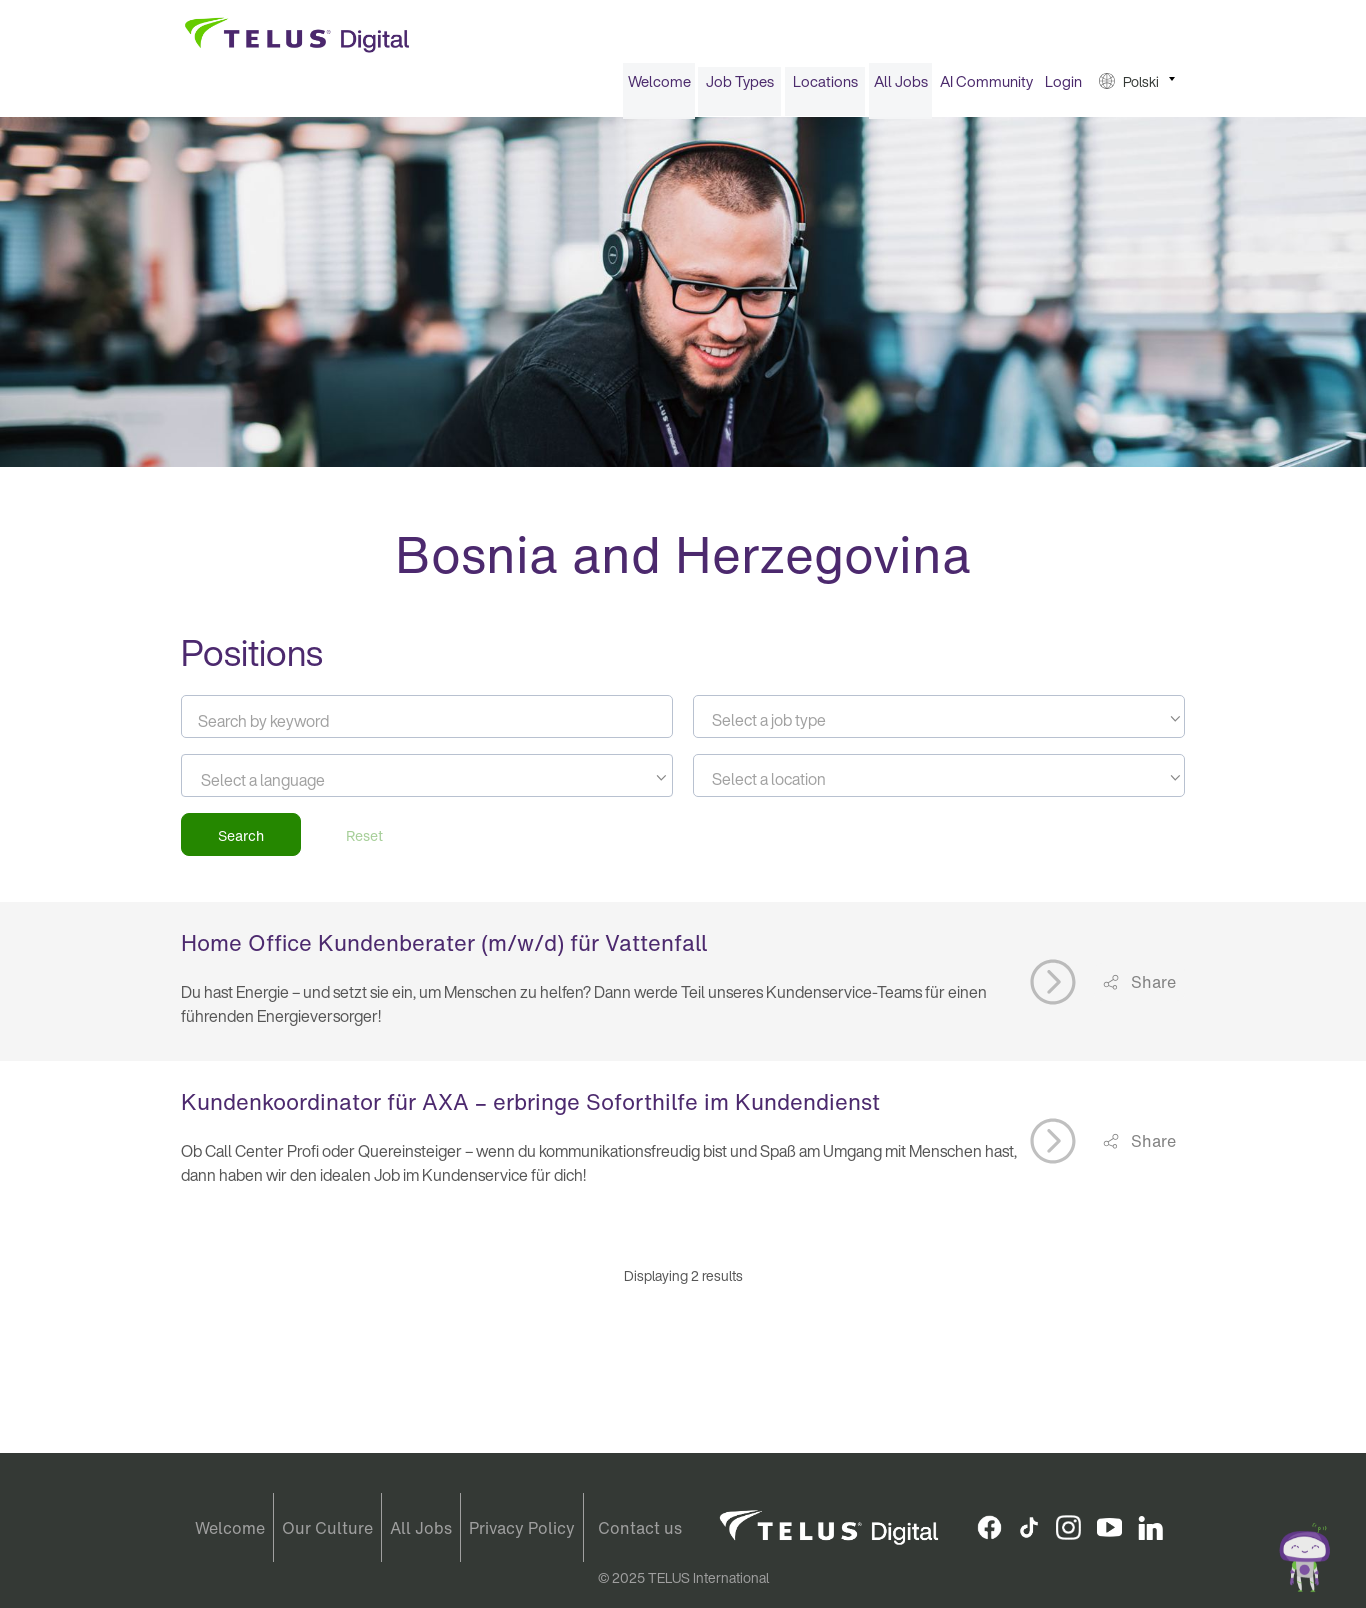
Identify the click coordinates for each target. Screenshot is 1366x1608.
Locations (825, 88)
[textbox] (939, 727)
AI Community (986, 88)
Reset (364, 841)
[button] (1137, 88)
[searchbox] (291, 787)
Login (1063, 88)
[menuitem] (659, 88)
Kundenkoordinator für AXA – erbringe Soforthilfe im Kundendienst (530, 1109)
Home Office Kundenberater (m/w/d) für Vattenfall (444, 950)
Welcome (659, 88)
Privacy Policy (522, 1528)
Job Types (740, 88)
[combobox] (939, 723)
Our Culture (327, 1528)
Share (1151, 988)
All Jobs (901, 88)
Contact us (640, 1528)
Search (241, 841)
